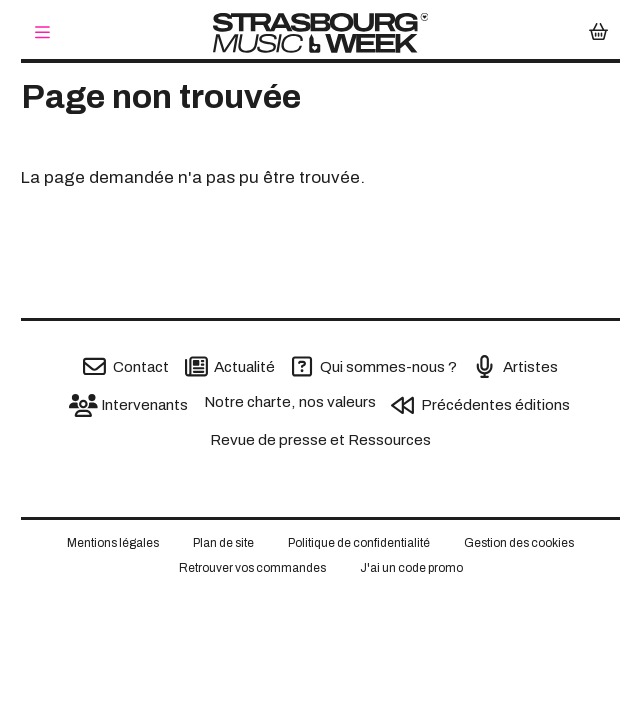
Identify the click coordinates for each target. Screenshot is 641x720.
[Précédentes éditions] (480, 405)
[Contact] (126, 366)
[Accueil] (320, 33)
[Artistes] (515, 366)
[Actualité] (230, 366)
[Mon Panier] (598, 33)
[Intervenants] (129, 405)
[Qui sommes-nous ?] (374, 366)
